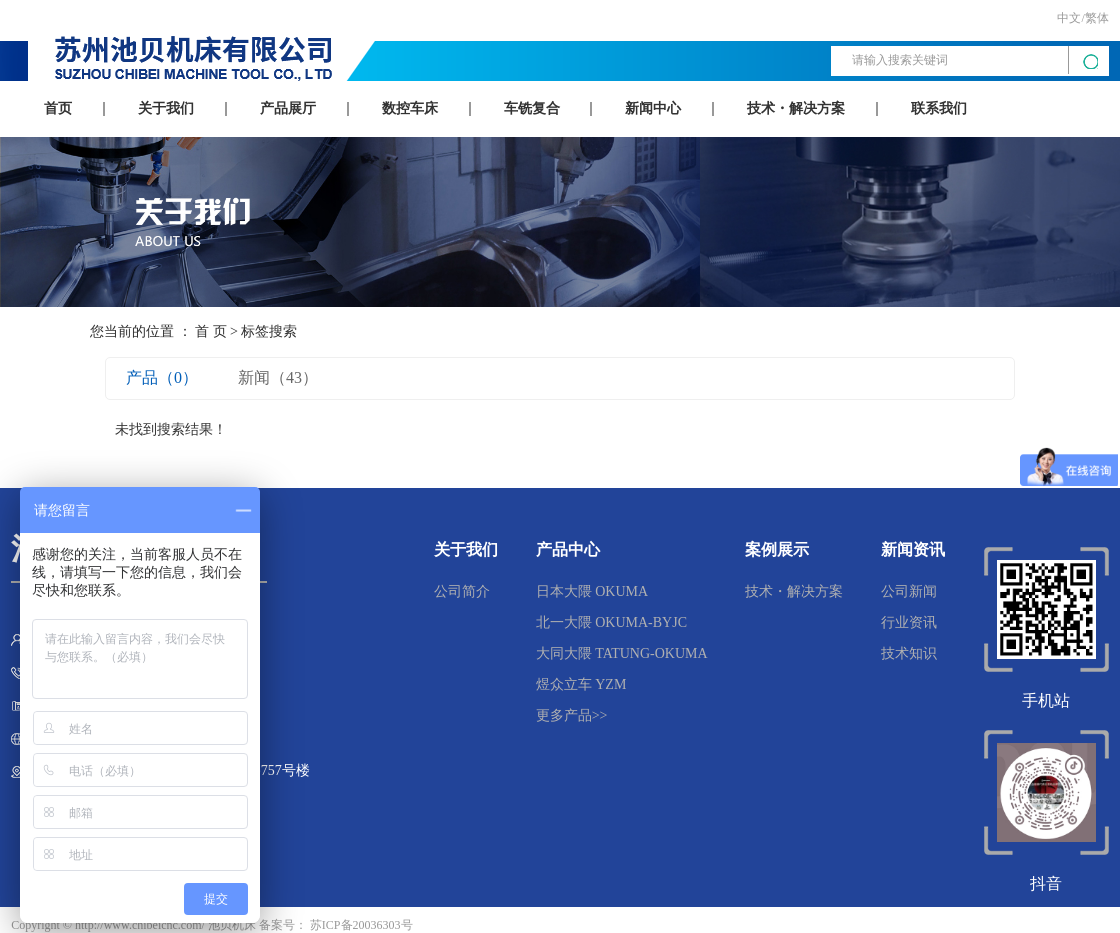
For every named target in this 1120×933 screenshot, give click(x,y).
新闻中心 (653, 108)
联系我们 (939, 108)
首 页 (211, 331)
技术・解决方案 (796, 108)
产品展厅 (288, 108)
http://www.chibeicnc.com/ (140, 925)
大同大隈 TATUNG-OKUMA (622, 653)
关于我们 (166, 108)
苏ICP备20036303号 (361, 925)
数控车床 (410, 108)
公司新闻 (909, 591)
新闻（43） (278, 377)
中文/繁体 (1082, 18)
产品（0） (162, 377)
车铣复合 (532, 108)
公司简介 (462, 591)
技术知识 (909, 653)
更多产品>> (572, 715)
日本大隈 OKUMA (592, 591)
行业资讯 (909, 622)
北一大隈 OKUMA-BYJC (611, 622)
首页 (58, 108)
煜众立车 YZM (581, 684)
